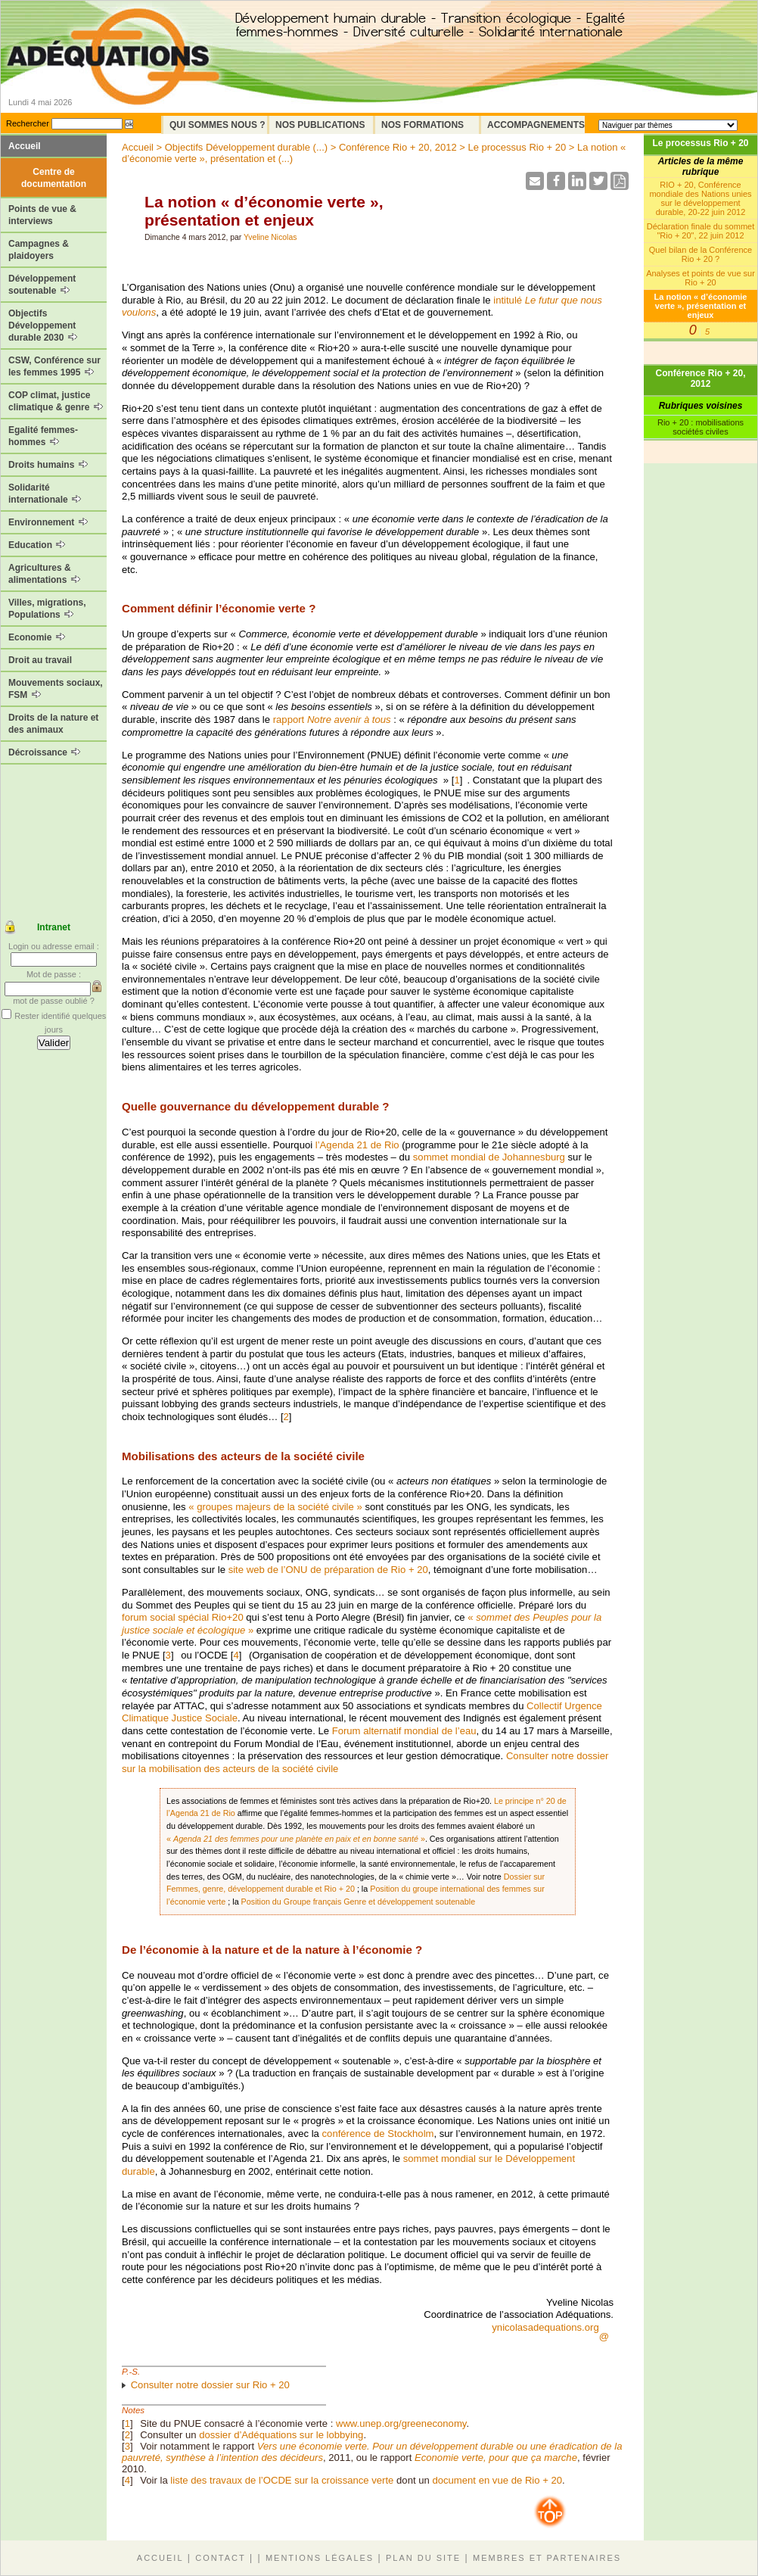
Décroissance (44, 752)
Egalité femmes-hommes (43, 436)
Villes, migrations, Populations (46, 608)
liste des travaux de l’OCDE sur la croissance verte (281, 2480)
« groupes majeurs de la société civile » (275, 1506)
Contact (220, 2557)
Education (36, 545)
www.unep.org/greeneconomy (401, 2423)
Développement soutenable (42, 284)
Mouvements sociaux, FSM (55, 688)
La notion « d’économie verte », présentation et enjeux (700, 305)
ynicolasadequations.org (545, 2327)
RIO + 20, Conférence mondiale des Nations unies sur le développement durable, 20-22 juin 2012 (700, 198)
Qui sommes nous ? (217, 125)
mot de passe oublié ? (54, 1000)
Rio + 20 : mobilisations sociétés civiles (700, 427)
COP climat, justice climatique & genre (55, 401)
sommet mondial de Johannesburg (489, 1157)
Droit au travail (40, 660)
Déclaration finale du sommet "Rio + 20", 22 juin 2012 (700, 231)
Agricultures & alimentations (44, 573)
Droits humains (48, 464)
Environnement (48, 522)
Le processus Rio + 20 (700, 143)
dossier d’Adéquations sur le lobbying (281, 2435)
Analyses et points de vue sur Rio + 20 (700, 278)
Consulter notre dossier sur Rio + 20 (210, 2385)
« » (295, 1838)
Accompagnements (536, 125)
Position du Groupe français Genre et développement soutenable (358, 1901)
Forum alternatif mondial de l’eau (404, 1731)
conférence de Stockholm (378, 2133)
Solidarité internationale (44, 493)
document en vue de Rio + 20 (497, 2480)
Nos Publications (320, 125)
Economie (36, 637)
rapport (332, 719)
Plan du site (423, 2557)
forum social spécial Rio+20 (183, 1617)
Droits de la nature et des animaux (53, 723)
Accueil (24, 146)
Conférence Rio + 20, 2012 (700, 378)
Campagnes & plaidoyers (38, 249)
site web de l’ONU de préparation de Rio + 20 (328, 1569)
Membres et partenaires (547, 2557)
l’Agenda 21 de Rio (357, 1145)
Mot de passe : (53, 974)
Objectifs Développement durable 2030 (42, 325)
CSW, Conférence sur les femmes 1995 (54, 366)
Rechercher (27, 123)
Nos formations (422, 125)
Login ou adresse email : (53, 946)
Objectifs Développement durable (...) (246, 147)
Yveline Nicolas (270, 237)
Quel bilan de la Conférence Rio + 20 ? (700, 254)
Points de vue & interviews (42, 215)
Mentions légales (320, 2557)
